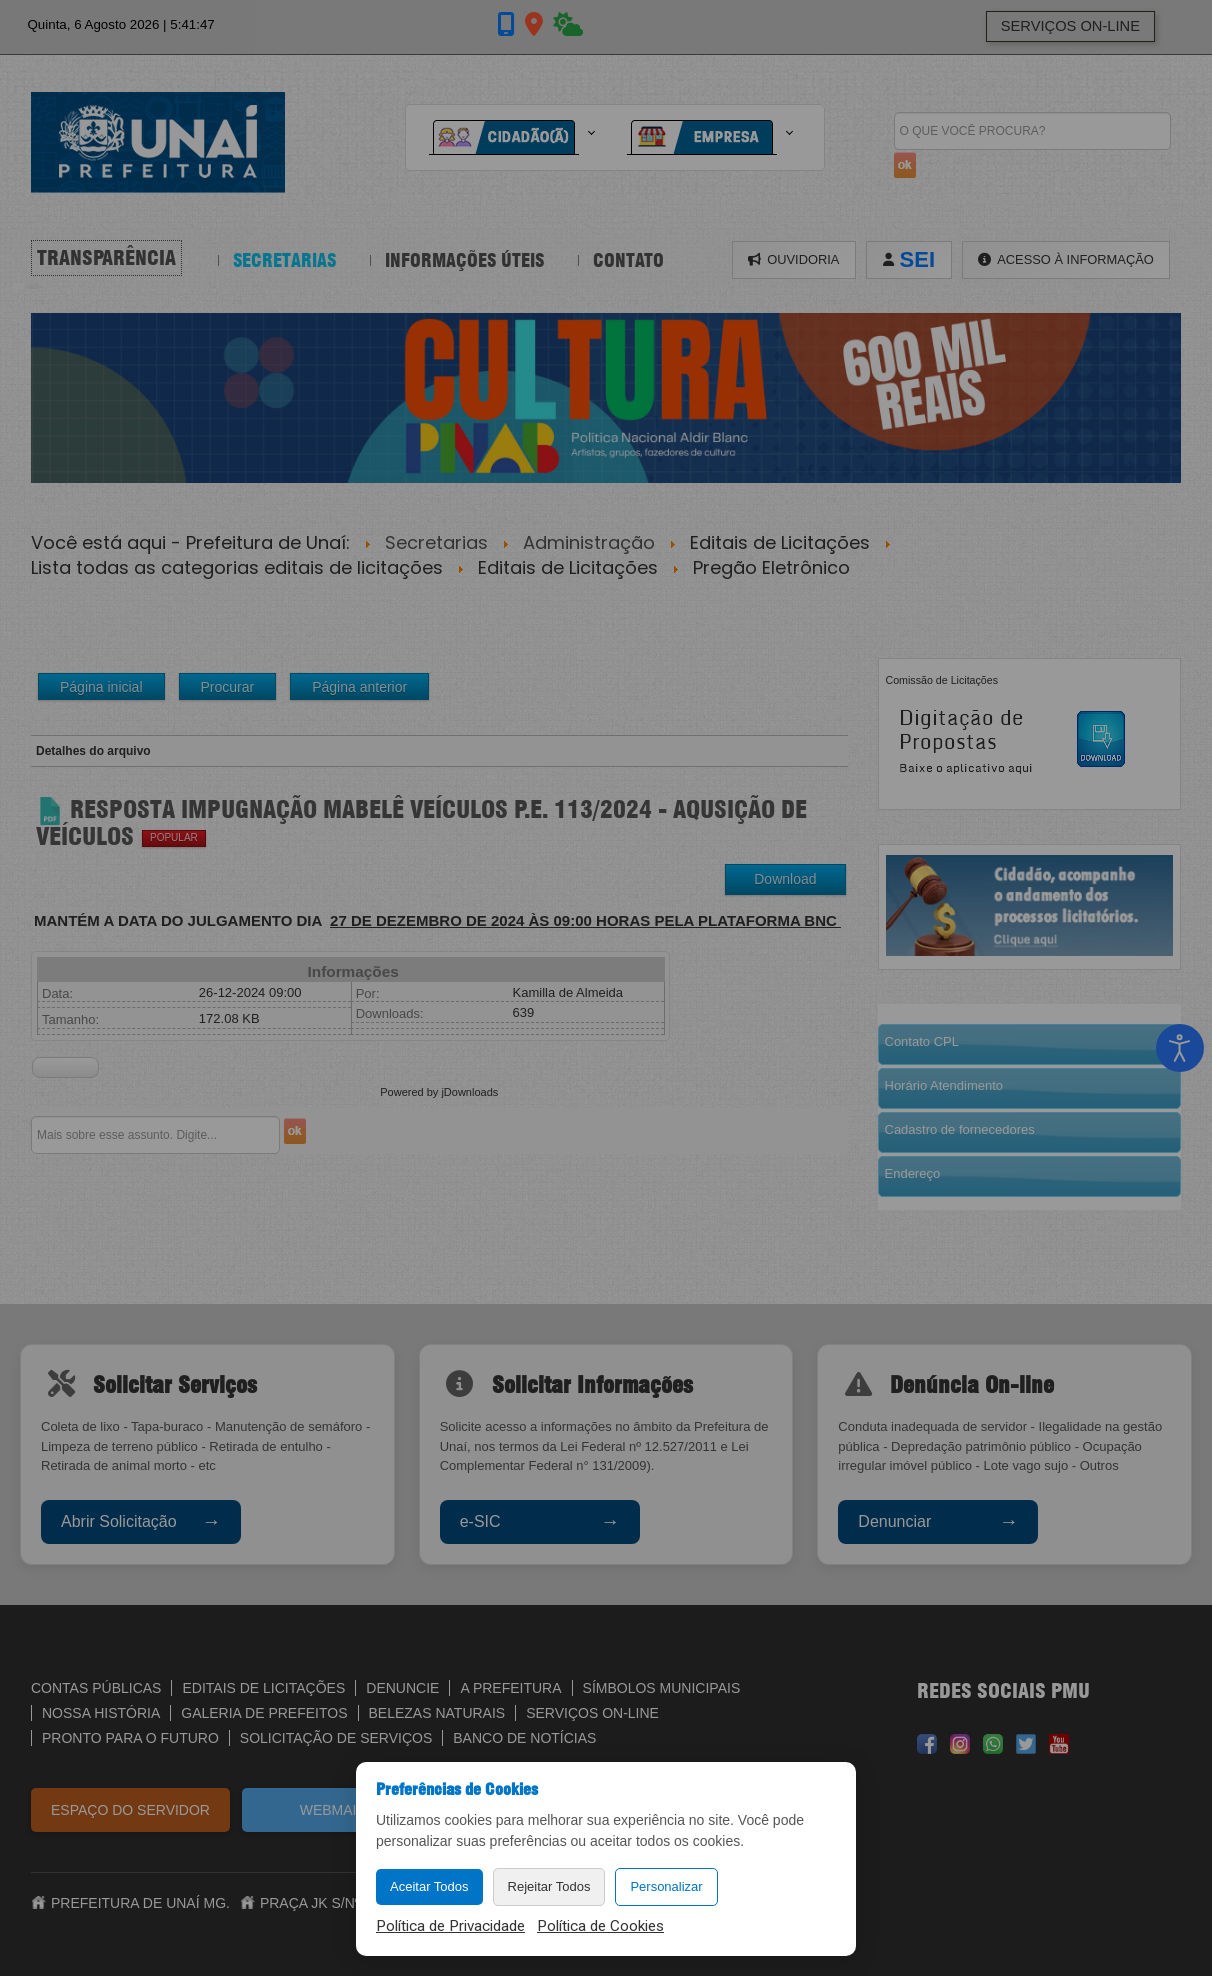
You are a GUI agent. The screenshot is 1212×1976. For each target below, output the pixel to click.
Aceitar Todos (429, 1886)
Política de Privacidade (450, 1926)
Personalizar (666, 1886)
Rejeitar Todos (549, 1886)
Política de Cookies (600, 1926)
